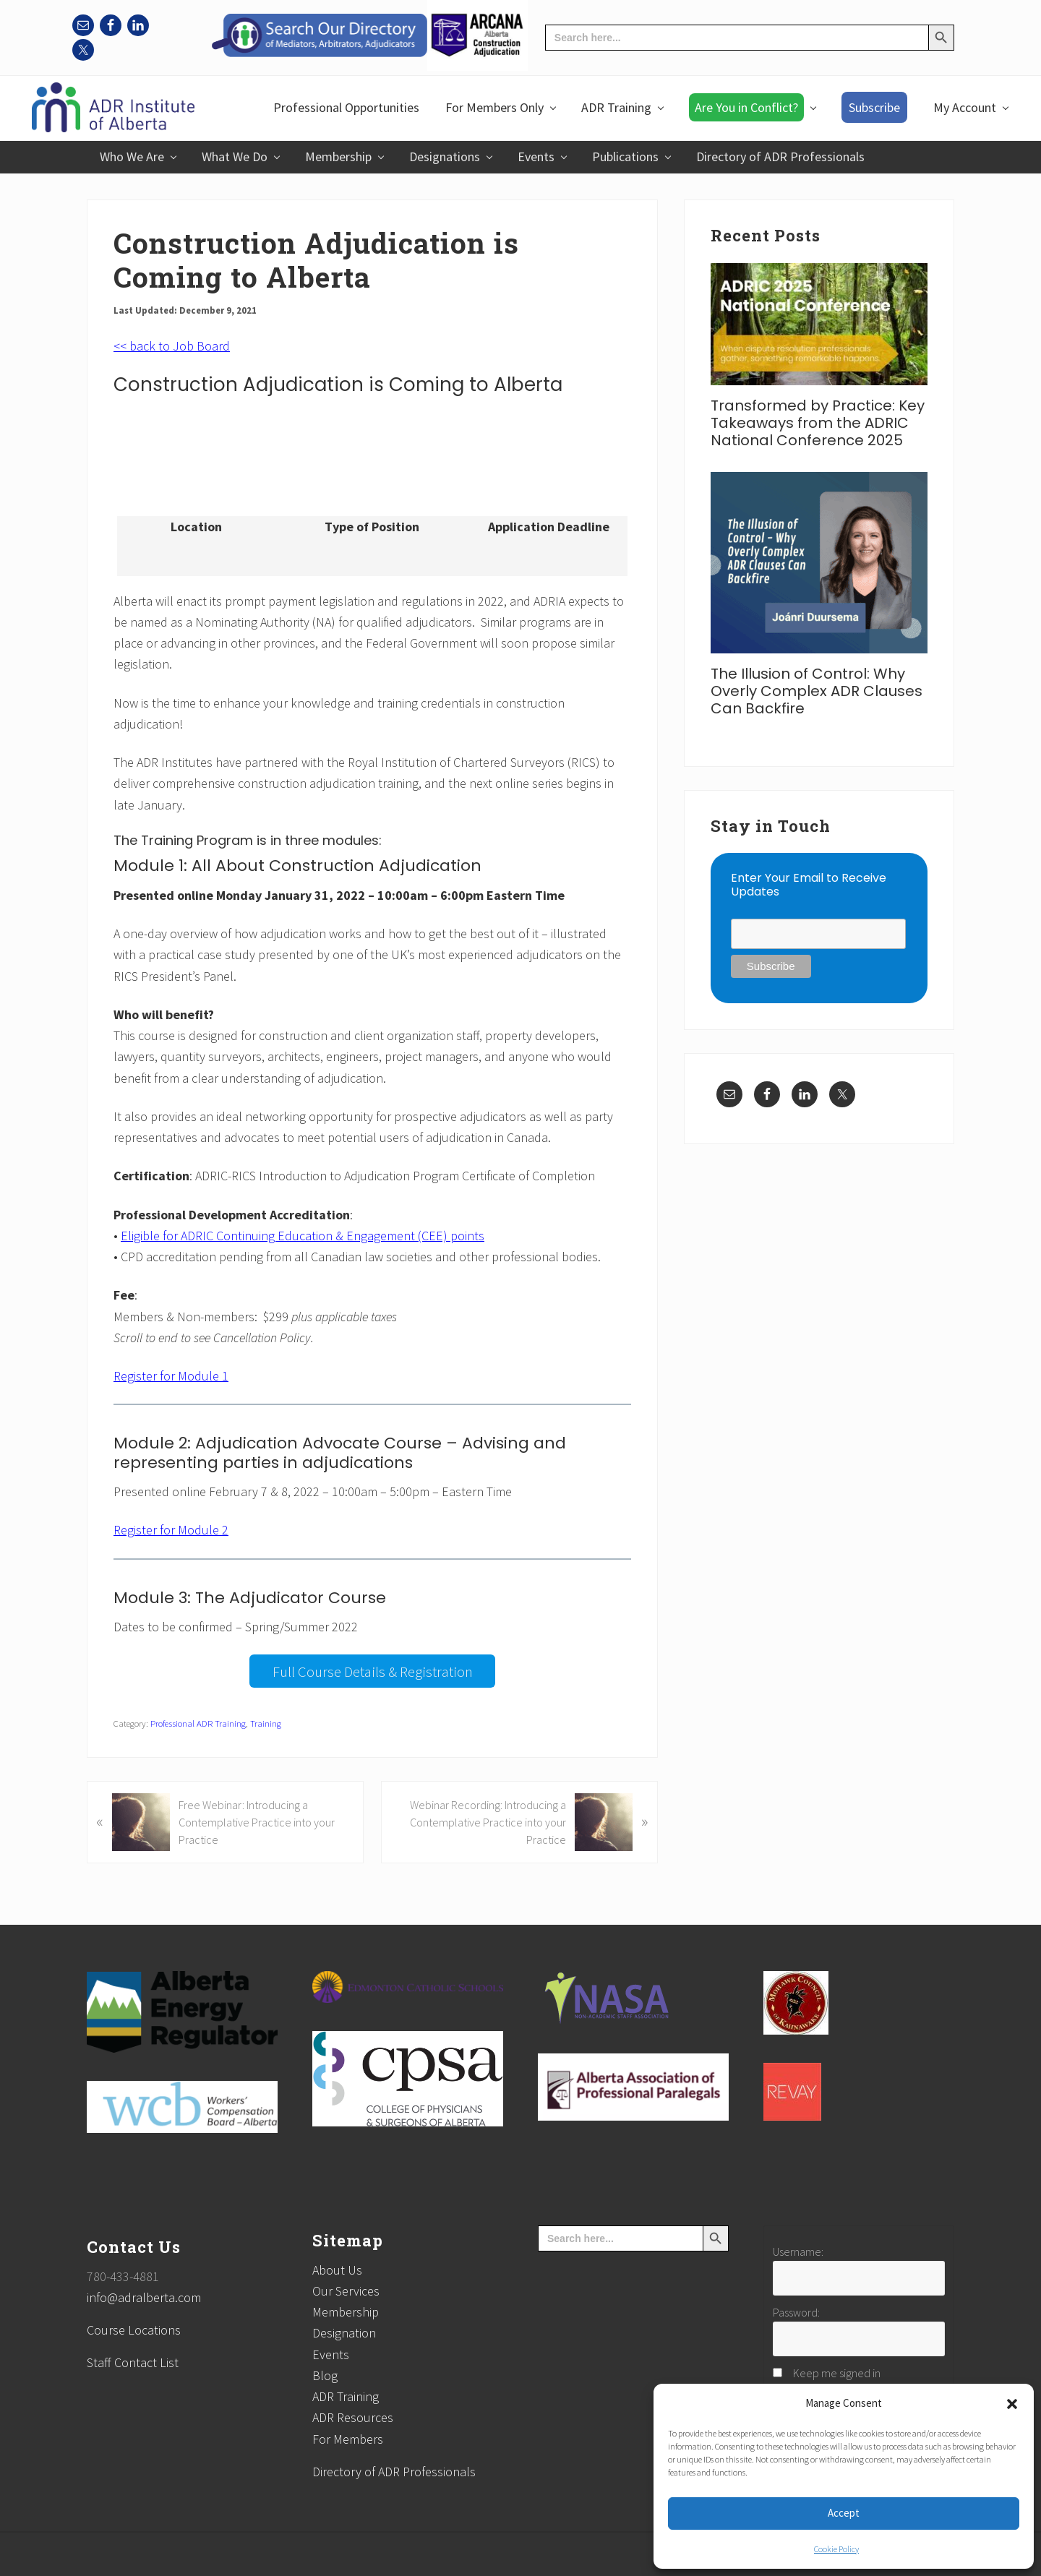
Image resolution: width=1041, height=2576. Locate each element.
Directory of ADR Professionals (394, 2471)
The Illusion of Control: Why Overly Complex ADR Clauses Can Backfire (816, 691)
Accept (844, 2513)
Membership (345, 2312)
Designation (344, 2332)
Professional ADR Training (198, 1723)
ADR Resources (352, 2417)
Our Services (346, 2291)
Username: (798, 2251)
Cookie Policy (836, 2548)
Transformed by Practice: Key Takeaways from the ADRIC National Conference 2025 (818, 422)
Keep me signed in (837, 2373)
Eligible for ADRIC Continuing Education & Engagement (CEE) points (302, 1235)
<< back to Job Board (171, 346)
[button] (1012, 2404)
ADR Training (345, 2396)
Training (265, 1723)
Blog (325, 2375)
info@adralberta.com (144, 2297)
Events (330, 2354)
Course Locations (134, 2330)
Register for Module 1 (170, 1376)
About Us (337, 2270)
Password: (796, 2312)
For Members (347, 2439)
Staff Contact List (133, 2362)
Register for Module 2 (170, 1529)
